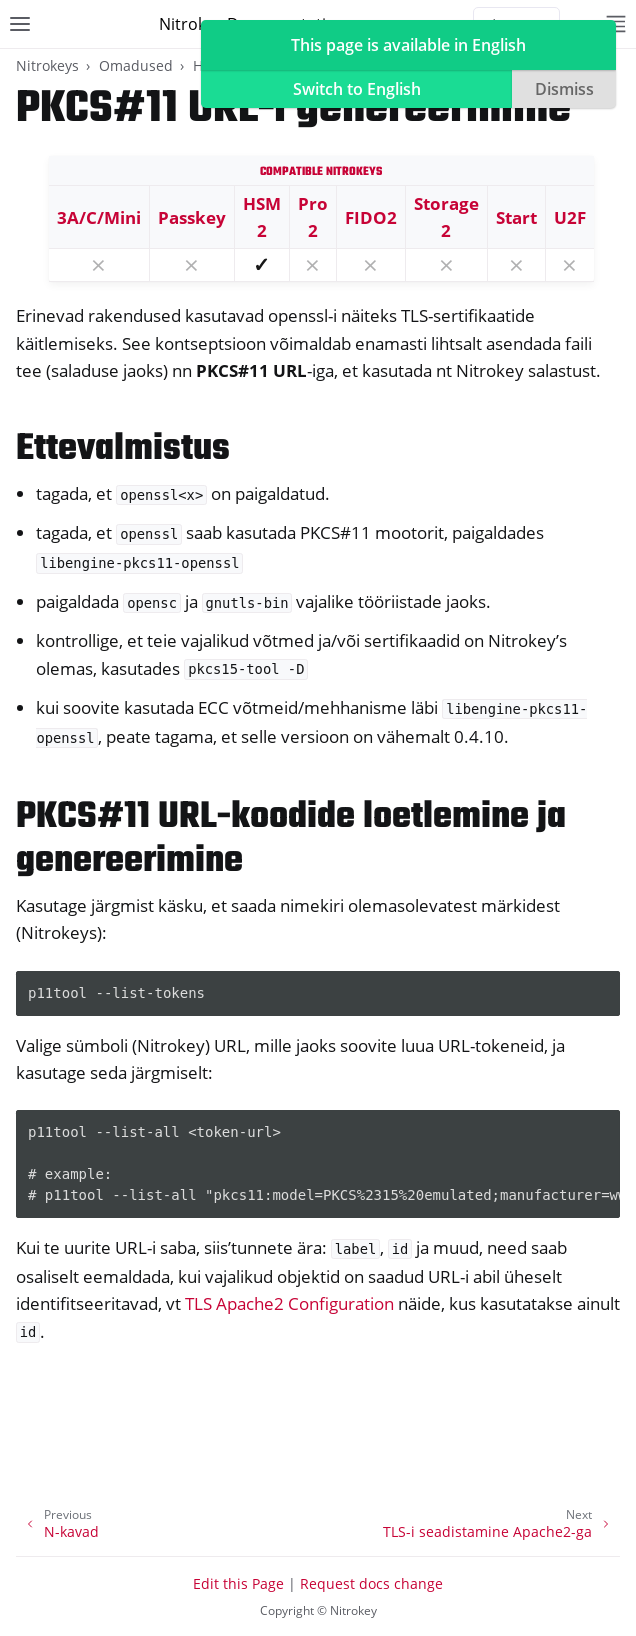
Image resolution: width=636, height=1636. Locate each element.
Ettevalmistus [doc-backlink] (123, 449)
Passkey (192, 217)
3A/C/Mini (99, 217)
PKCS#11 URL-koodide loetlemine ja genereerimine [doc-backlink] (291, 839)
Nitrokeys (47, 65)
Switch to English (357, 89)
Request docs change (371, 1583)
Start (516, 217)
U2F (570, 217)
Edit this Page (238, 1583)
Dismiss (564, 89)
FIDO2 (371, 217)
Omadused (136, 65)
